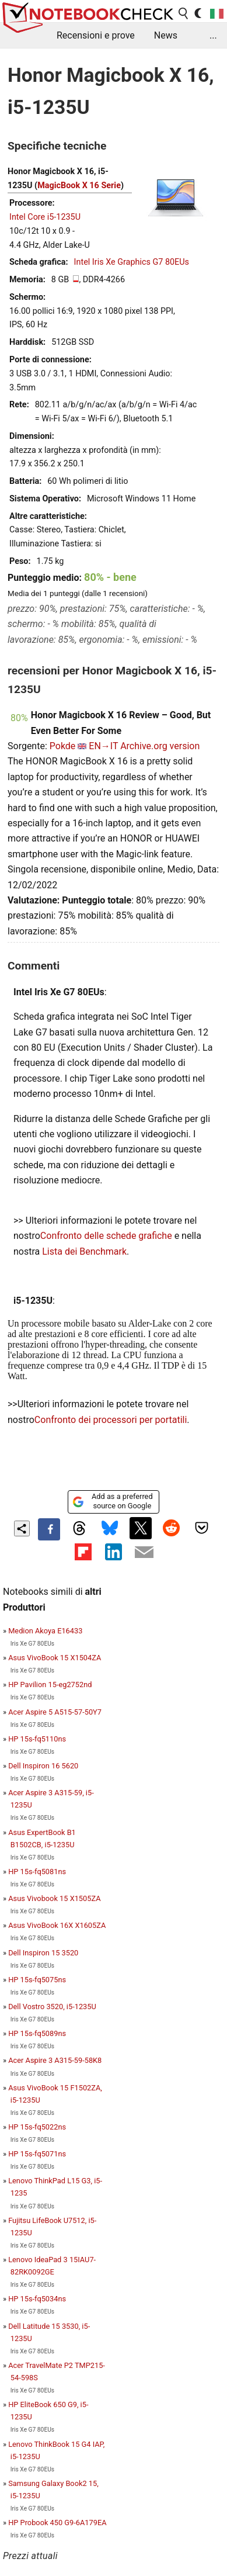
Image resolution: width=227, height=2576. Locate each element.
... (213, 35)
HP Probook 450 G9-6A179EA (57, 2522)
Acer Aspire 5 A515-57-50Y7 (55, 1712)
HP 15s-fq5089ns (37, 2033)
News (165, 35)
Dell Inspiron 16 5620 (43, 1765)
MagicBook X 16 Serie (79, 186)
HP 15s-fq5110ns (37, 1738)
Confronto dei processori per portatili (110, 1419)
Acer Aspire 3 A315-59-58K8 (55, 2060)
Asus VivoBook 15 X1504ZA (54, 1657)
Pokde (63, 746)
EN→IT (103, 746)
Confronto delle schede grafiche (107, 1235)
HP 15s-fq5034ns (37, 2298)
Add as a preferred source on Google (112, 1501)
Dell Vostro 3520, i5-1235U (52, 2006)
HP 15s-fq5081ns (37, 1871)
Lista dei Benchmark (84, 1251)
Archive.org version (160, 746)
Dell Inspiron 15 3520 (43, 1952)
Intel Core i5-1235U (45, 217)
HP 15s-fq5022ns (37, 2127)
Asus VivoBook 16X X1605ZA (57, 1925)
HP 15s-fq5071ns (37, 2153)
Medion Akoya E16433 (45, 1630)
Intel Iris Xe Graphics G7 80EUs (131, 262)
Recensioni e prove (96, 35)
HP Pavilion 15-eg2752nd (50, 1684)
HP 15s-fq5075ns (37, 1979)
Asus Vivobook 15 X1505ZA (54, 1898)
